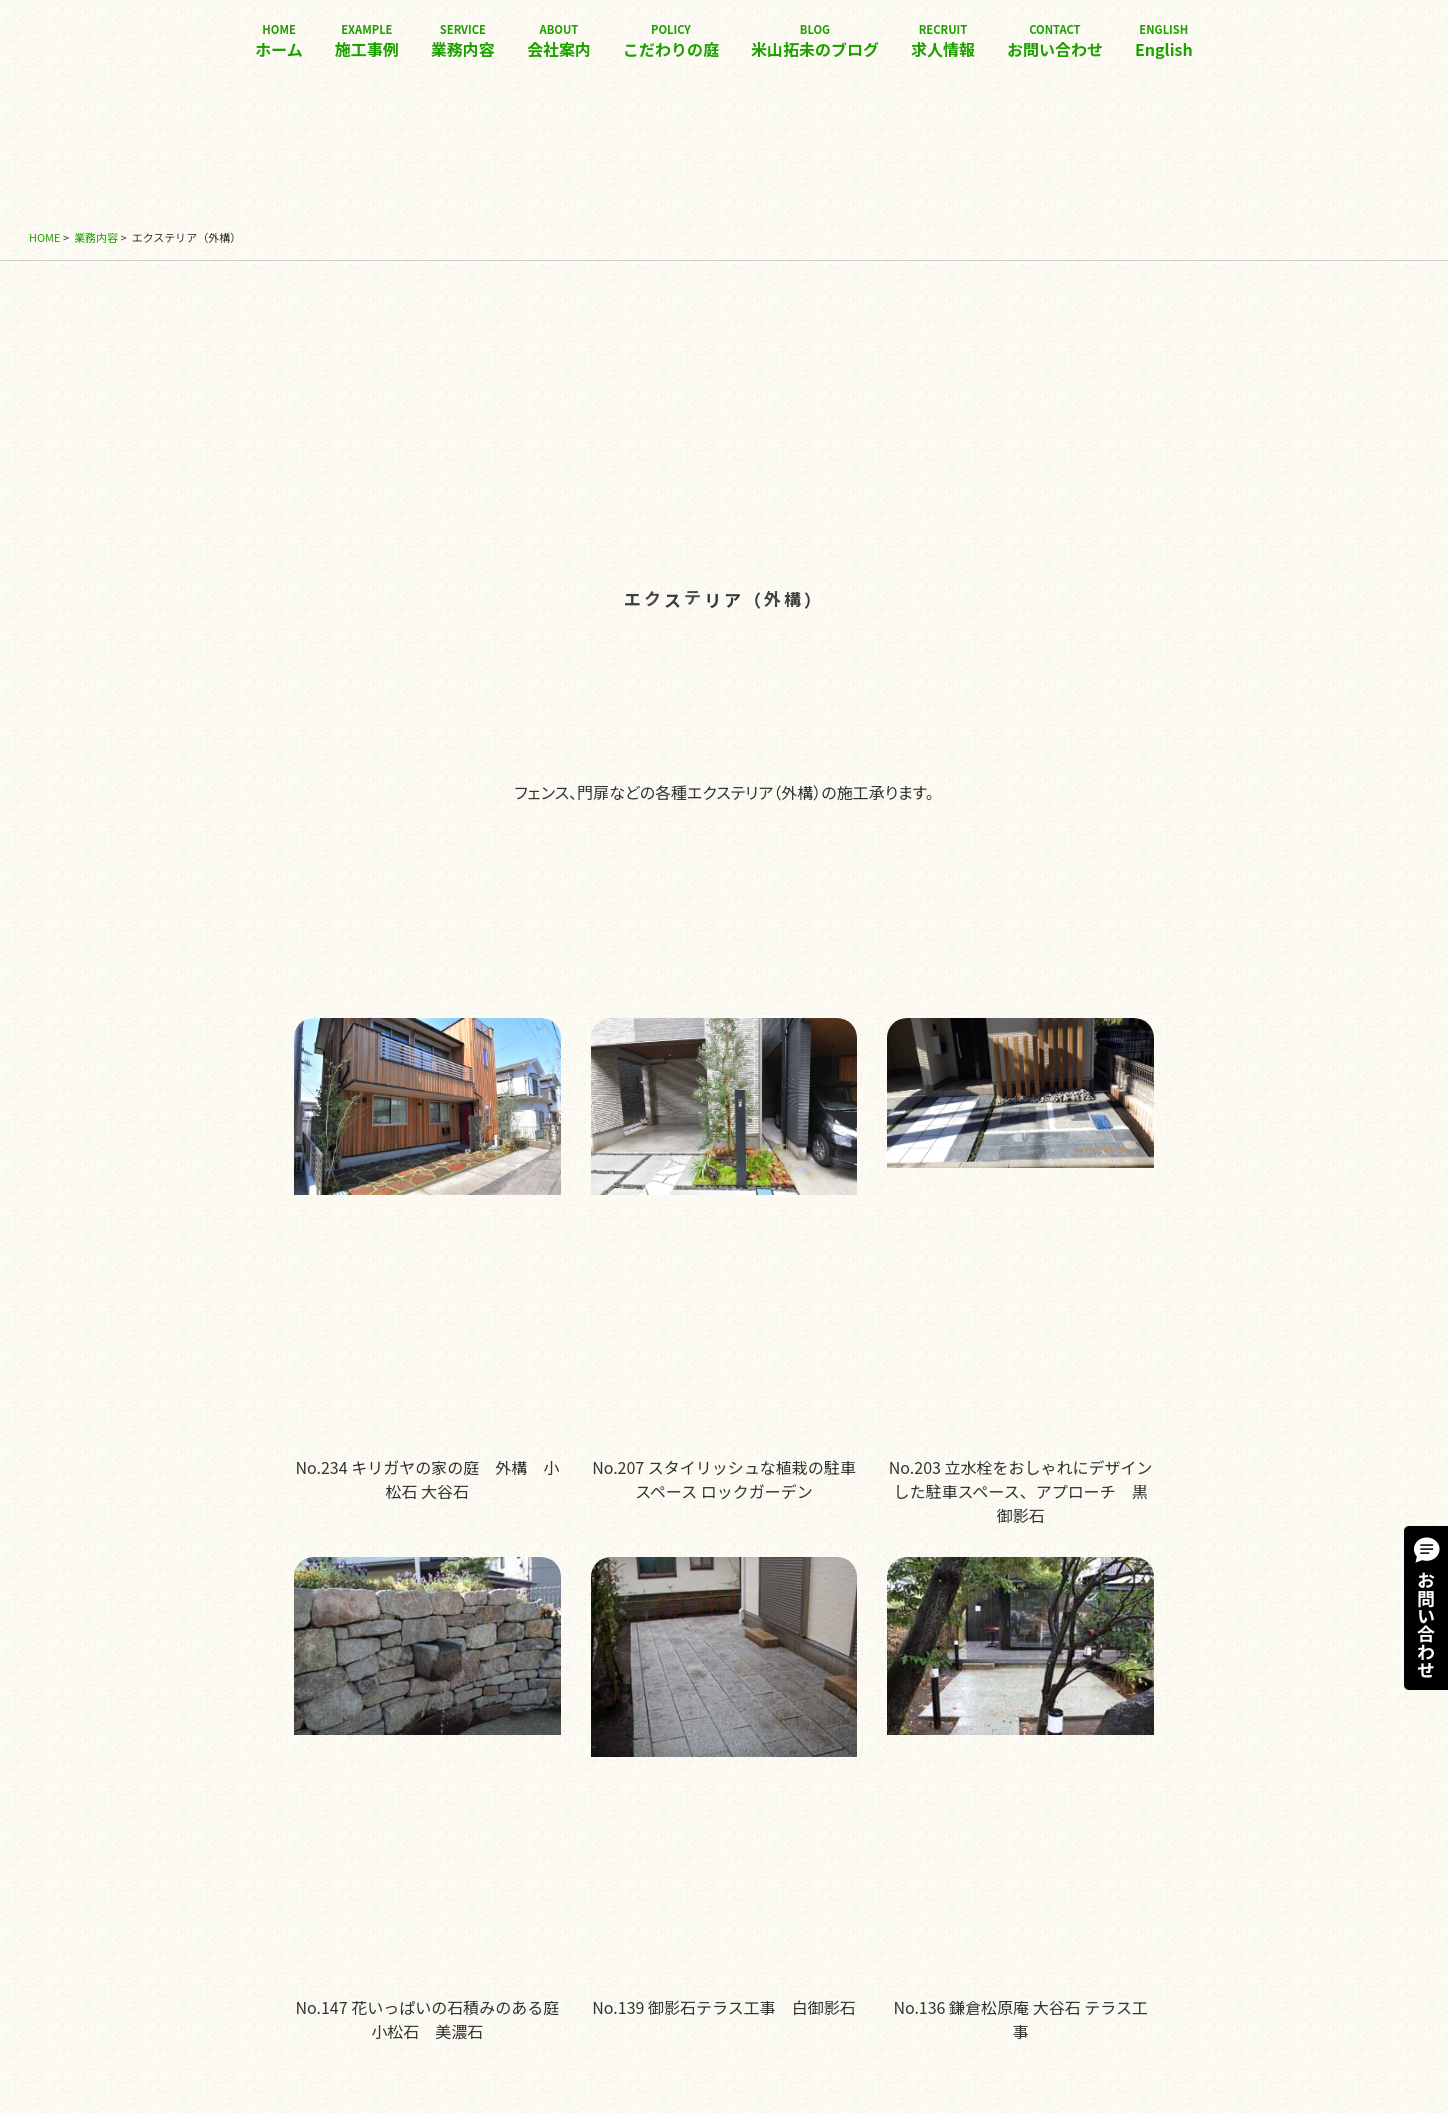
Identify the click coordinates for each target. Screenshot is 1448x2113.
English (1164, 41)
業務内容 (463, 41)
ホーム (279, 41)
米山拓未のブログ (815, 41)
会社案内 (559, 41)
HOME (45, 237)
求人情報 (943, 41)
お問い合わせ (1055, 41)
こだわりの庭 (671, 41)
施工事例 (367, 41)
